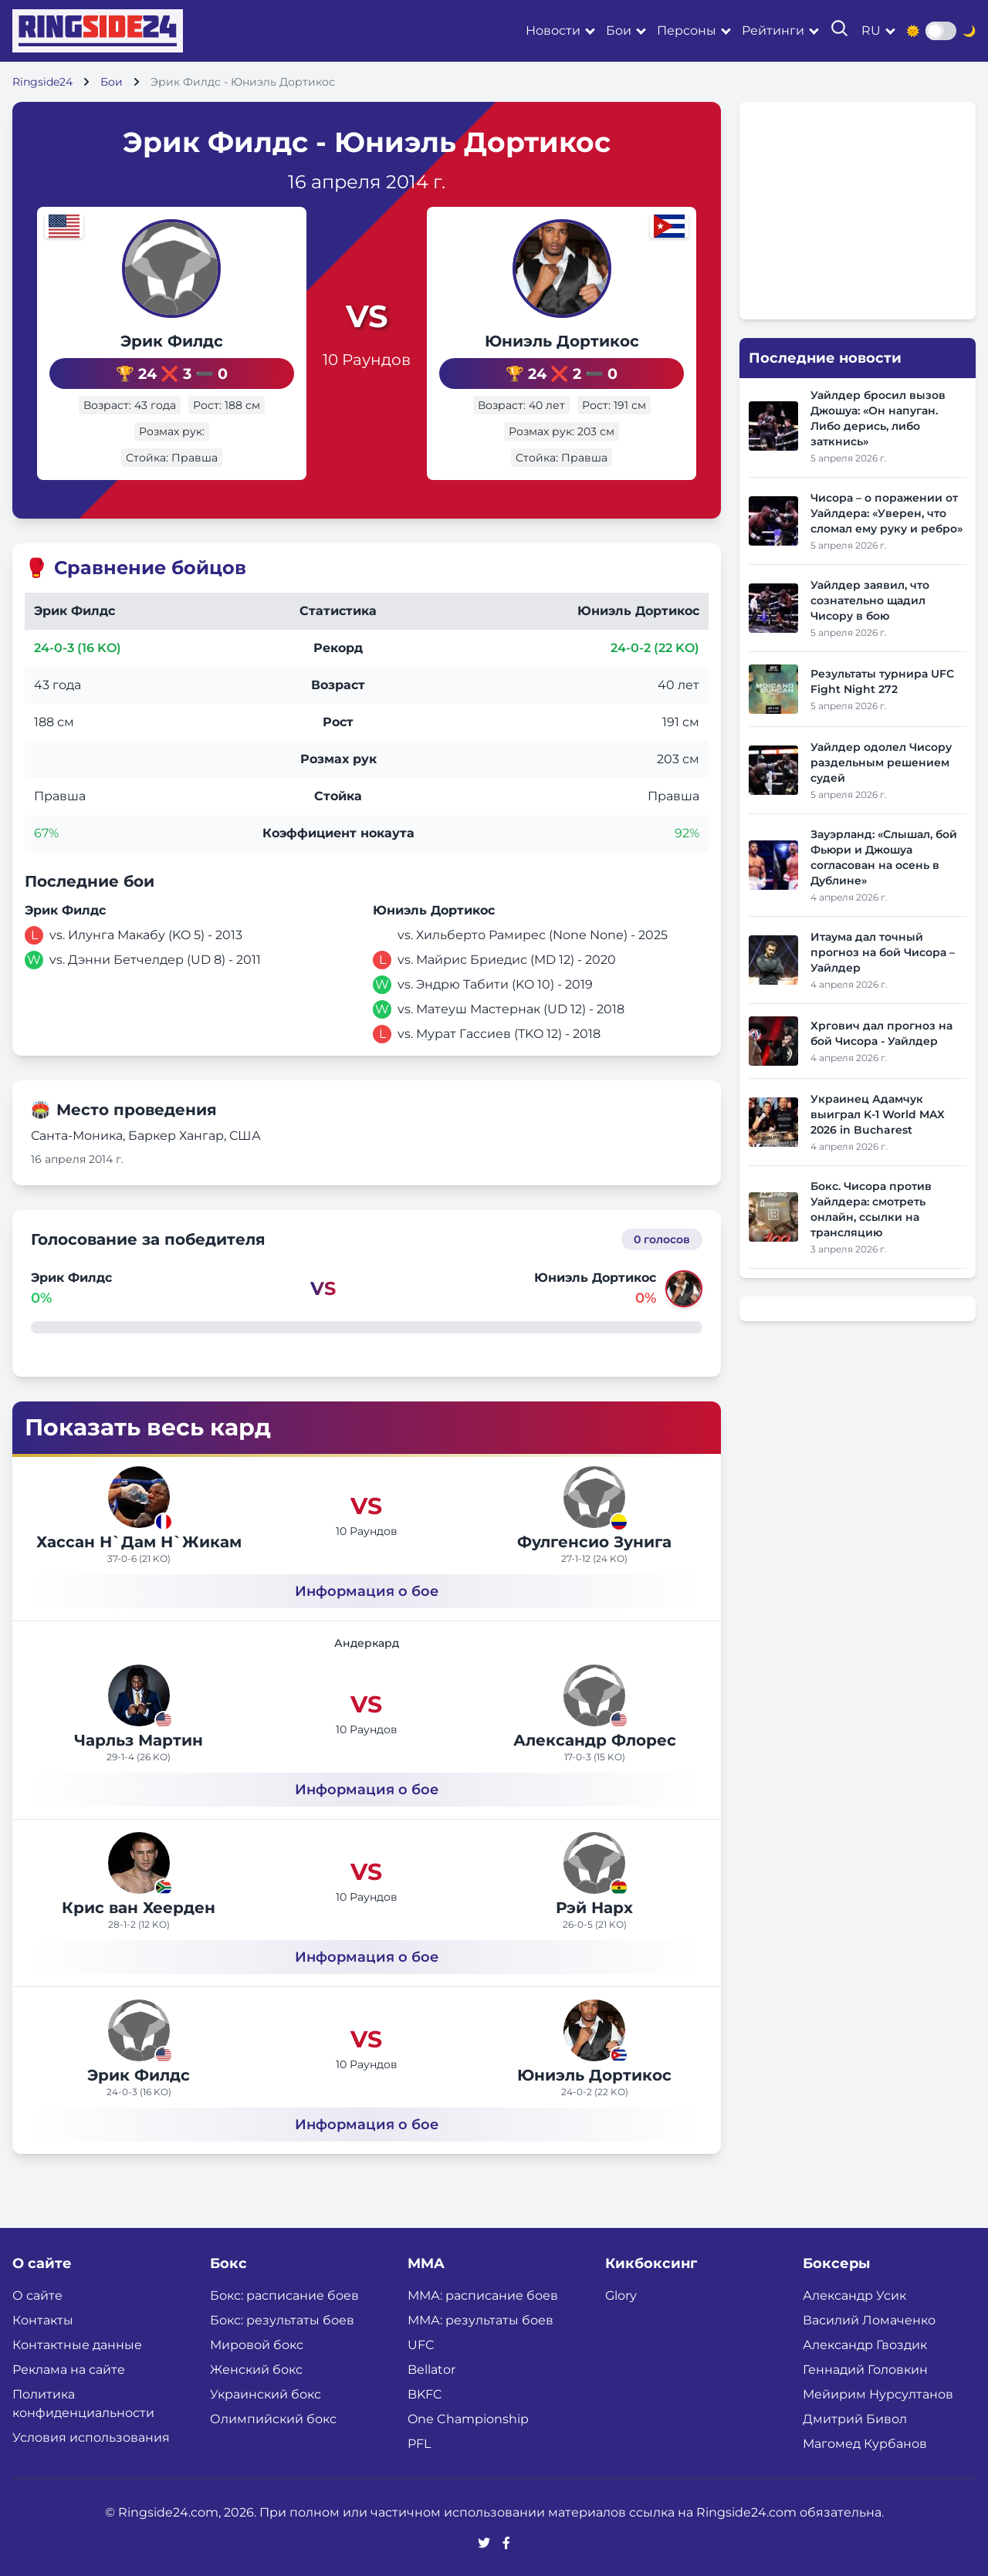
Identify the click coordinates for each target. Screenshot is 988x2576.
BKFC (425, 2392)
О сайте (37, 2294)
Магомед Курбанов (865, 2442)
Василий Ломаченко (869, 2318)
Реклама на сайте (68, 2368)
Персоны (686, 30)
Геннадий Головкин (865, 2368)
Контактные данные (77, 2343)
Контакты (42, 2318)
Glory (621, 2294)
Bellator (431, 2368)
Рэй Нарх (594, 1906)
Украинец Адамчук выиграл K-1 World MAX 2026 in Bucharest (877, 1114)
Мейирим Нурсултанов (878, 2392)
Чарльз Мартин (138, 1738)
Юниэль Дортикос (586, 341)
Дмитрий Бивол (855, 2417)
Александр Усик (854, 2294)
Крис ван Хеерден (138, 1906)
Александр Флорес (594, 1738)
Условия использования (91, 2436)
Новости (553, 30)
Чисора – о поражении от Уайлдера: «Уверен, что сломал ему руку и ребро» (886, 513)
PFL (419, 2442)
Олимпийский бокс (273, 2417)
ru (871, 30)
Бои (618, 30)
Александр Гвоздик (865, 2343)
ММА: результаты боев (480, 2318)
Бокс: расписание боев (284, 2294)
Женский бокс (256, 2368)
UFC (421, 2343)
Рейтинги (773, 30)
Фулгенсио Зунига (594, 1540)
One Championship (468, 2417)
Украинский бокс (265, 2392)
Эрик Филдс (147, 341)
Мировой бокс (256, 2343)
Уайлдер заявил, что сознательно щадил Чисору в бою (869, 600)
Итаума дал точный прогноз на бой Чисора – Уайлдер (882, 952)
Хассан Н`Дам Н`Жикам (139, 1540)
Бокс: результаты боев (282, 2318)
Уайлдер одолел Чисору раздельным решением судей (881, 762)
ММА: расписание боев (483, 2294)
